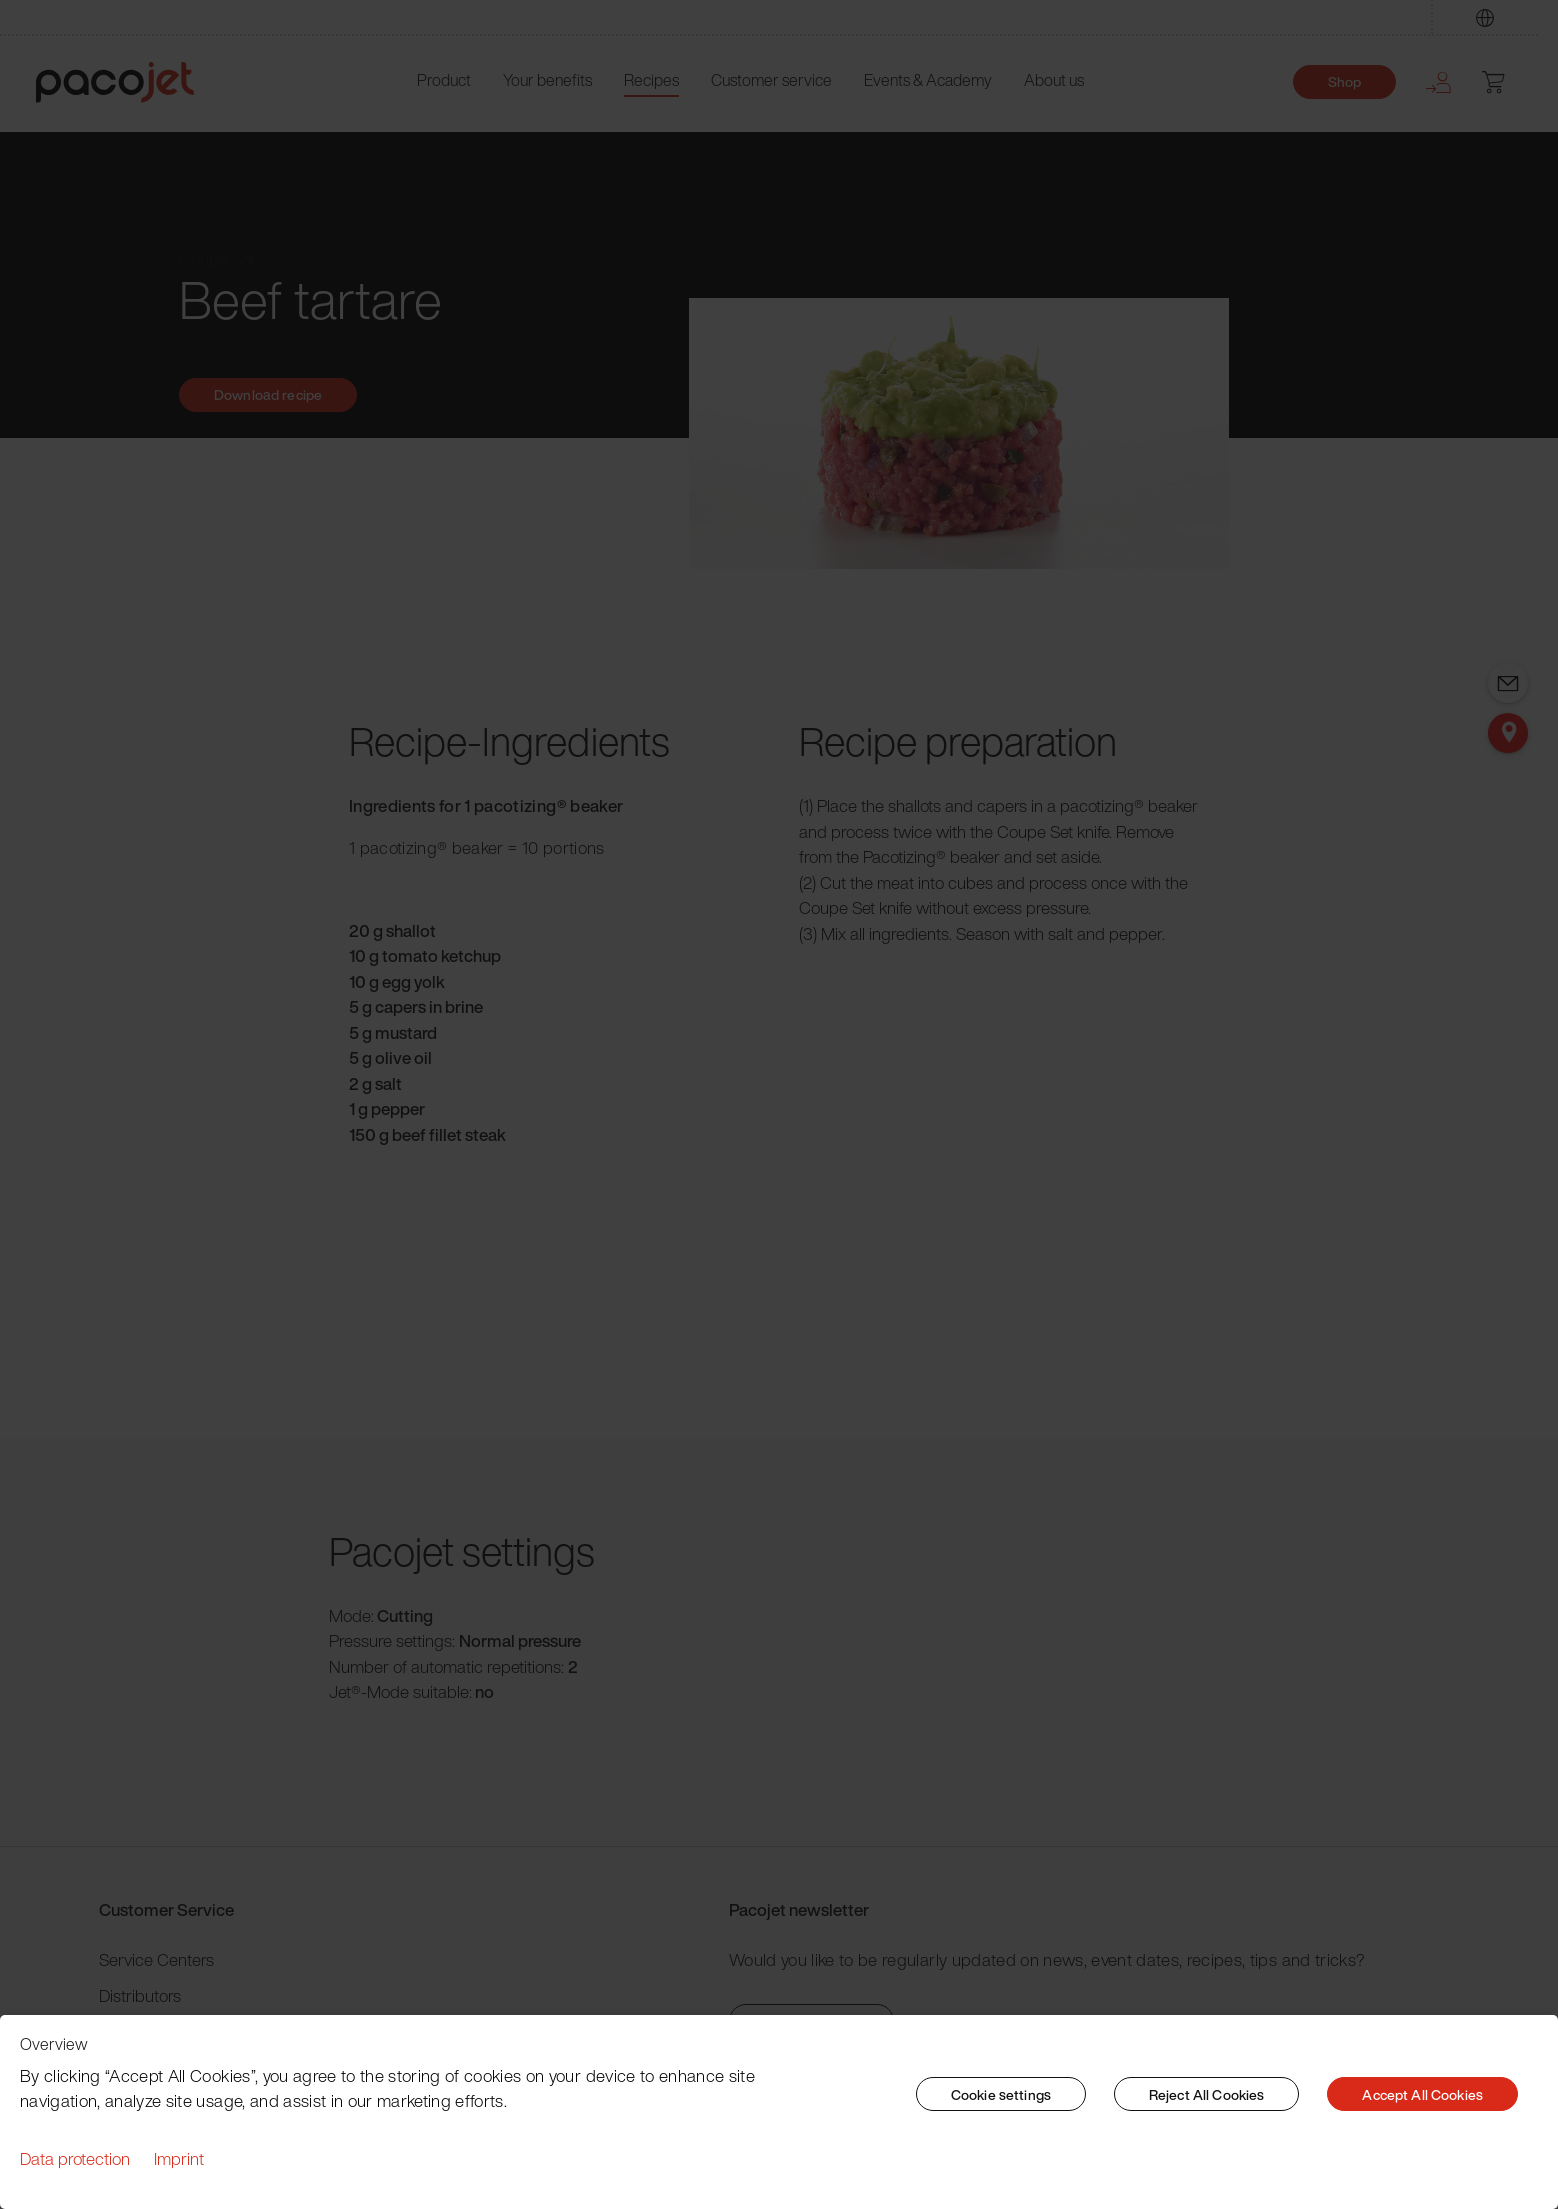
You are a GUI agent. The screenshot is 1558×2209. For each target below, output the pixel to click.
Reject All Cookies (1207, 2094)
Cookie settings (1001, 2094)
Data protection (75, 2158)
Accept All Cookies (1422, 2094)
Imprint (179, 2158)
